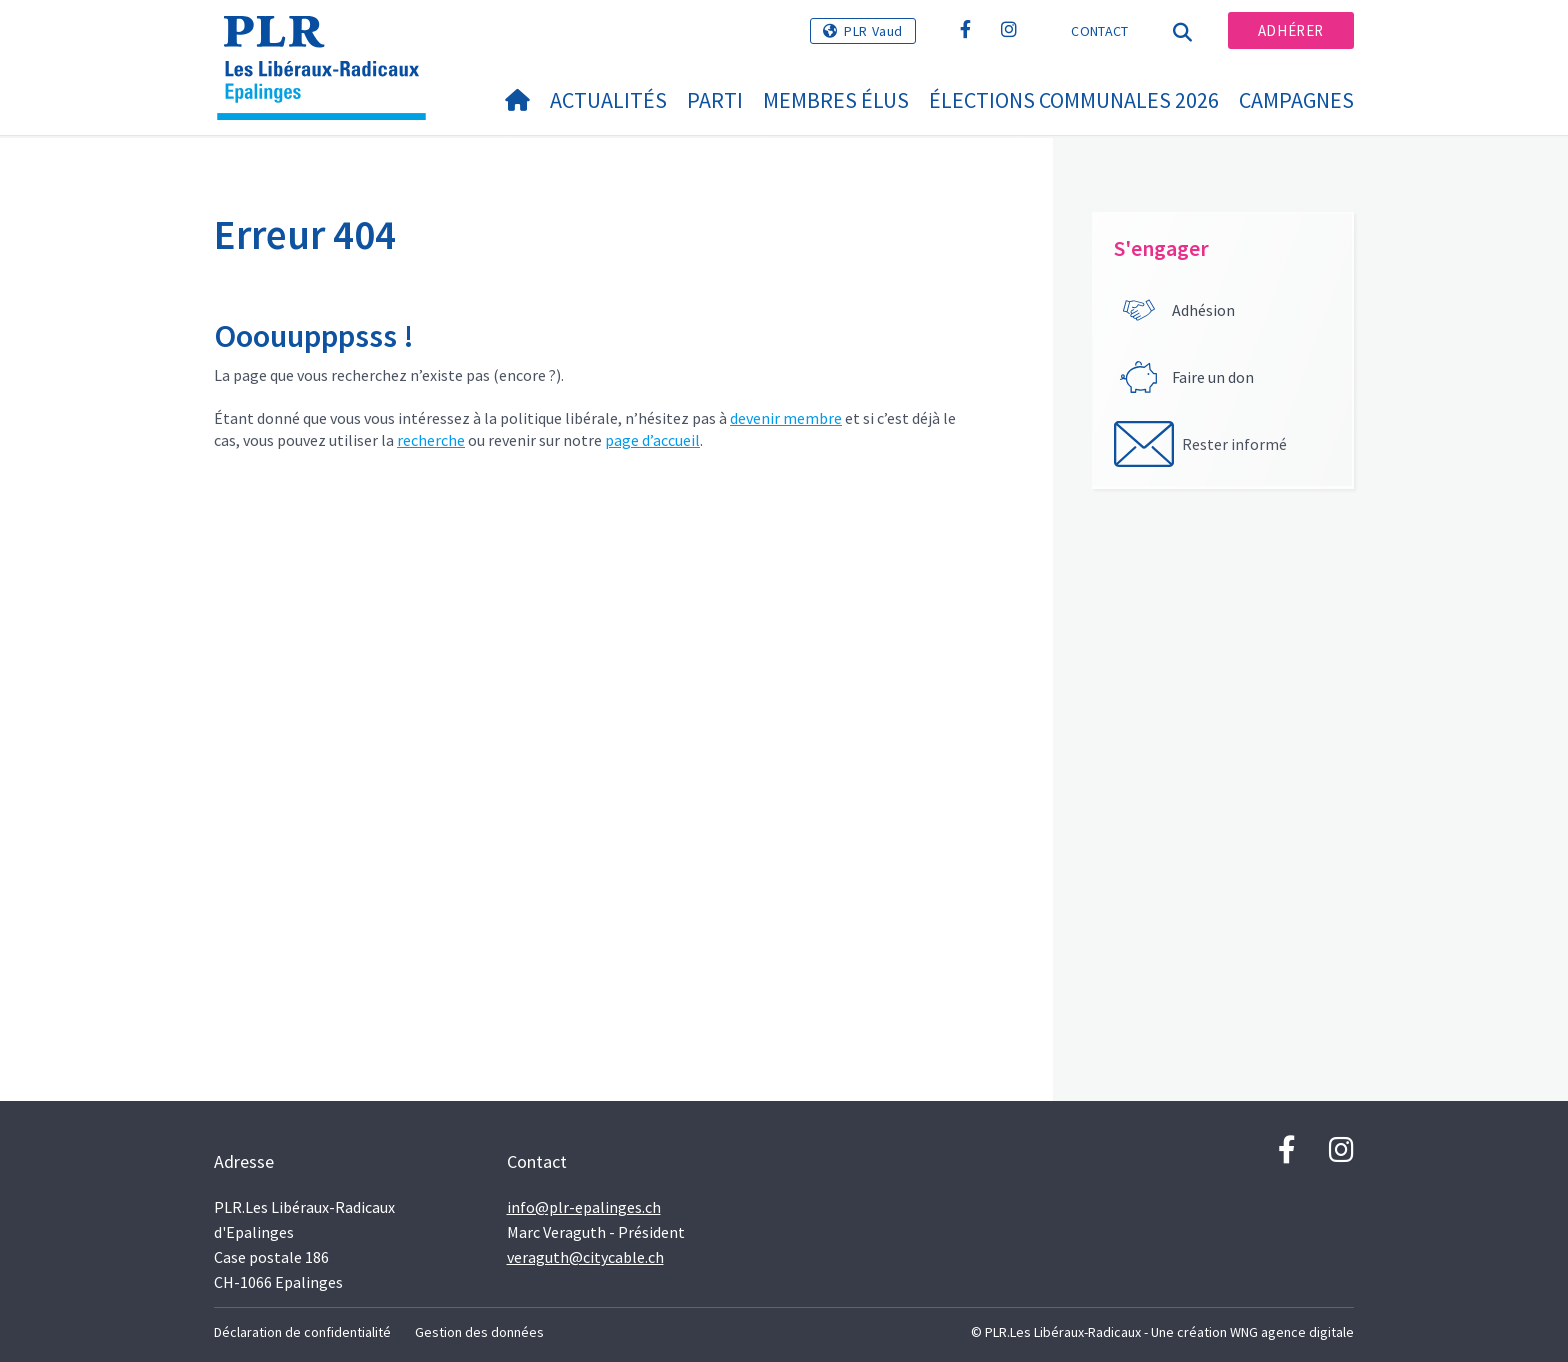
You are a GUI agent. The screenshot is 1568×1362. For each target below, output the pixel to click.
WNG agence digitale (1292, 1332)
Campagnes (1296, 100)
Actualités (608, 100)
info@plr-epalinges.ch (584, 1207)
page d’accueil (652, 440)
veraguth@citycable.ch (585, 1257)
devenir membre (786, 418)
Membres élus (836, 100)
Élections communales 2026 (1074, 100)
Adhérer (1291, 30)
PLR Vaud (873, 31)
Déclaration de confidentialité (302, 1332)
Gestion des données (479, 1332)
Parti (715, 100)
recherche (431, 440)
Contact (1099, 31)
